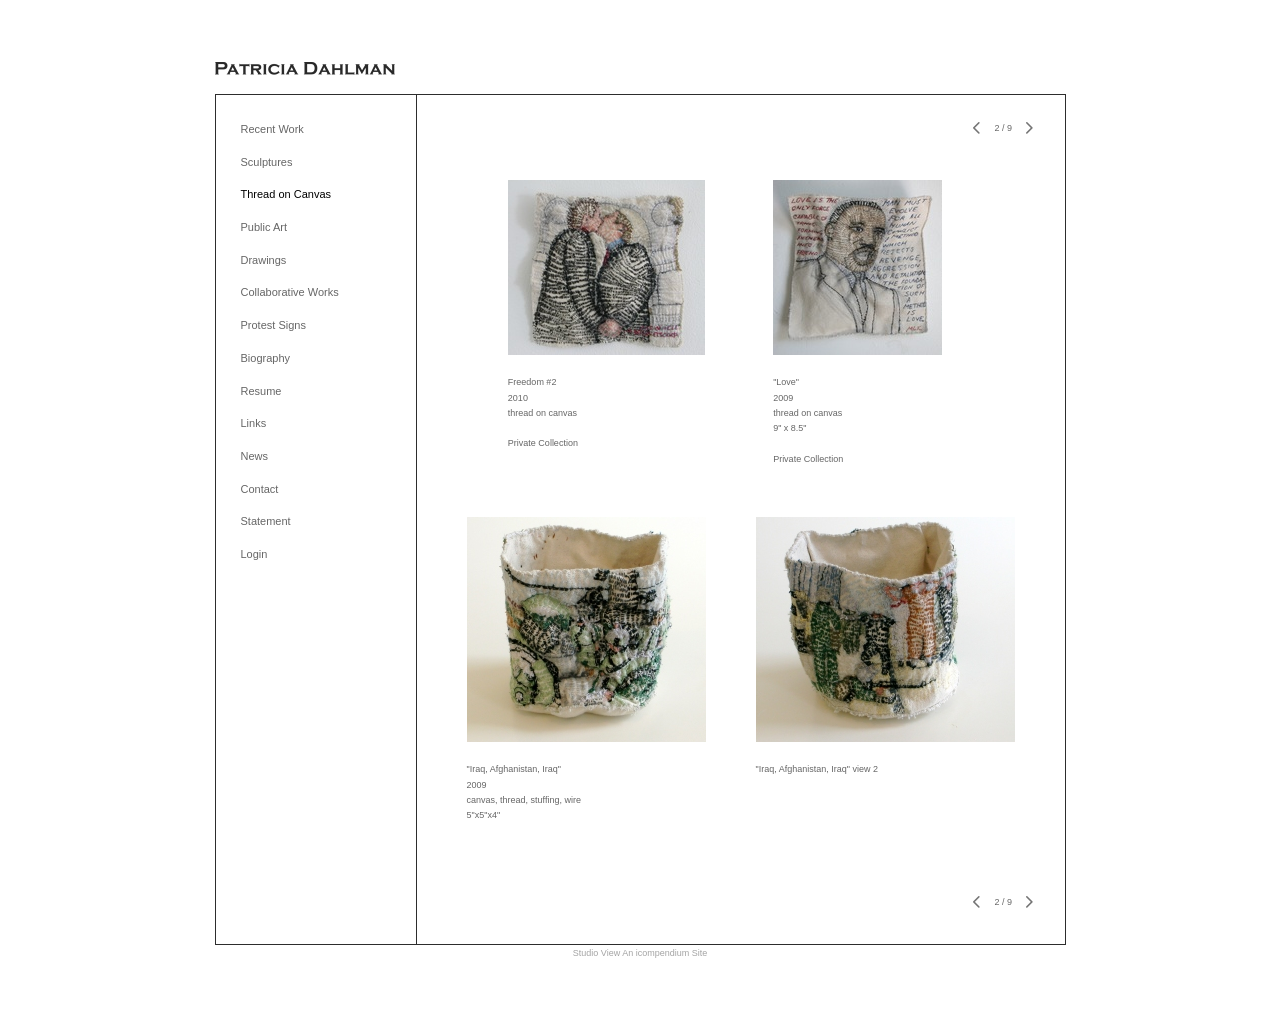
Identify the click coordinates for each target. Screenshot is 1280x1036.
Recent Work (272, 129)
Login (254, 554)
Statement (266, 521)
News (255, 456)
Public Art (264, 227)
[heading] (305, 69)
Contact (260, 489)
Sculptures (267, 162)
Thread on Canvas (286, 194)
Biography (266, 358)
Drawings (264, 260)
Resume (261, 391)
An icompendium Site (664, 953)
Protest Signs (273, 325)
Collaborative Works (290, 292)
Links (254, 423)
